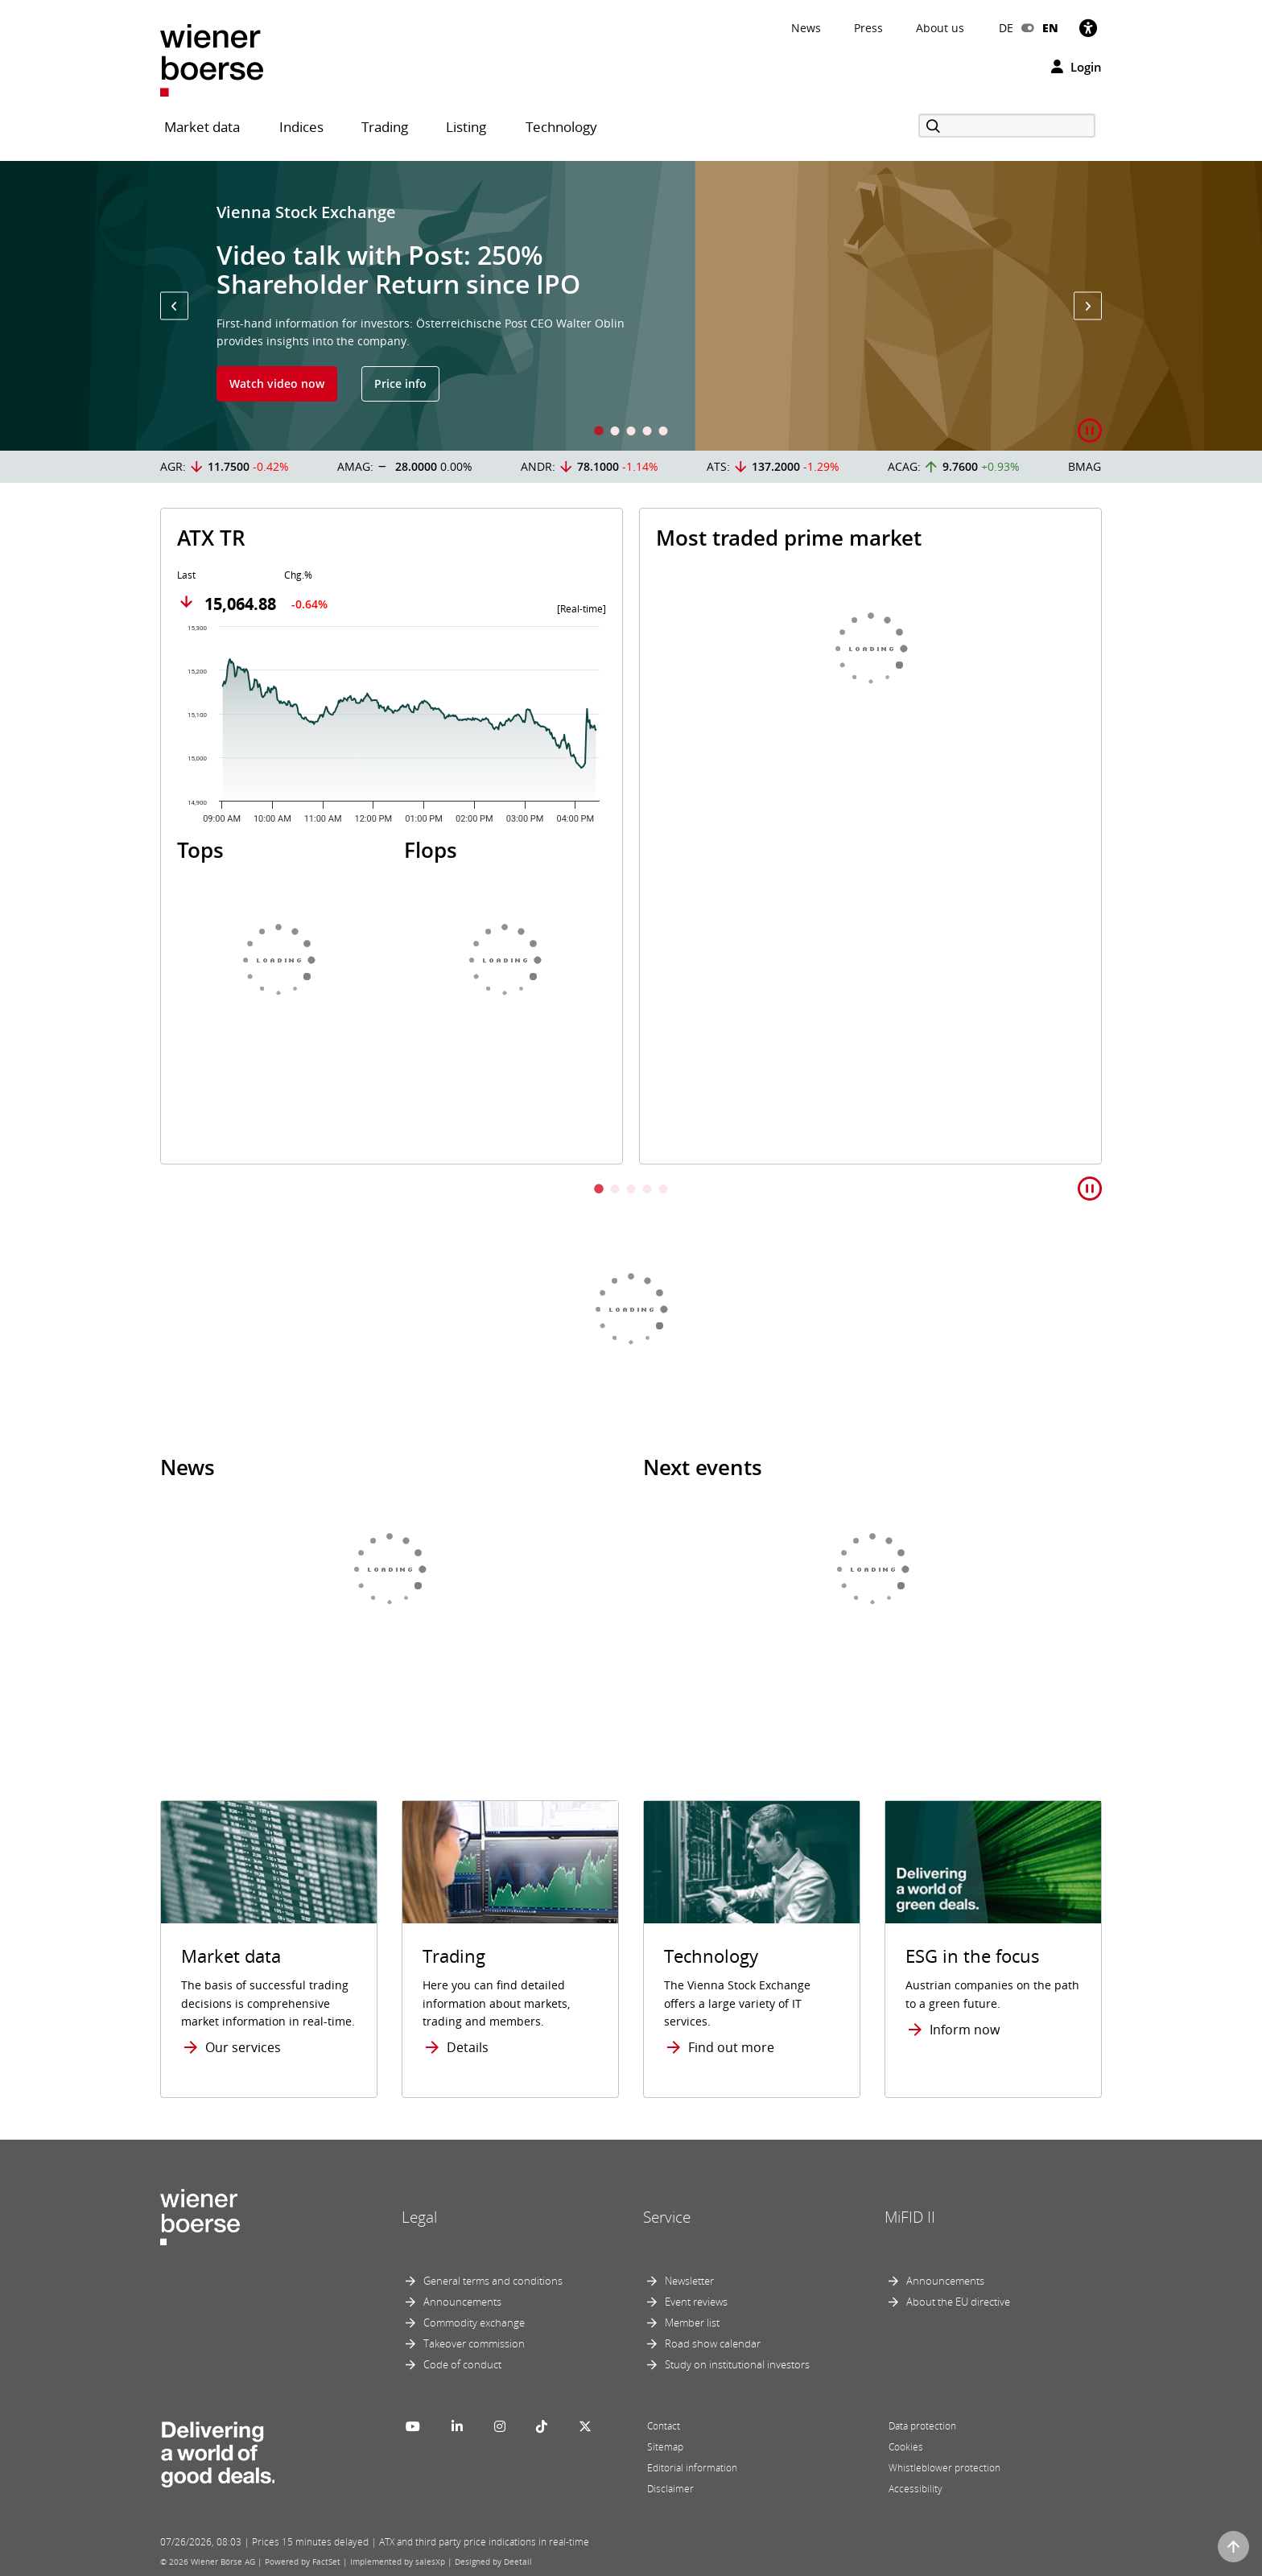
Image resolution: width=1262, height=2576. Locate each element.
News (806, 27)
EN (1050, 27)
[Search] (1006, 125)
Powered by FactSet (302, 2561)
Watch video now (276, 383)
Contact (663, 2426)
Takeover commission (474, 2343)
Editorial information (692, 2468)
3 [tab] (631, 432)
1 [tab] (599, 432)
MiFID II (910, 2217)
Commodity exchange (474, 2322)
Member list (692, 2322)
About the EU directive (958, 2301)
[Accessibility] (1088, 28)
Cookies (906, 2447)
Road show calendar (713, 2343)
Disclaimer (670, 2489)
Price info (400, 383)
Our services (243, 2047)
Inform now (965, 2029)
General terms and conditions (493, 2280)
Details (468, 2047)
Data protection (922, 2426)
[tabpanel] (631, 306)
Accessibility (915, 2489)
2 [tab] (615, 432)
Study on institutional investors (737, 2364)
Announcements (462, 2301)
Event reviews (696, 2301)
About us (940, 27)
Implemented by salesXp (397, 2561)
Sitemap (665, 2447)
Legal (419, 2217)
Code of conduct (462, 2364)
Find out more (731, 2047)
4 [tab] (647, 432)
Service (667, 2217)
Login (1076, 67)
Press (868, 27)
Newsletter (689, 2280)
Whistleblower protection (944, 2468)
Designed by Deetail (493, 2561)
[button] (174, 306)
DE (1006, 27)
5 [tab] (663, 432)
